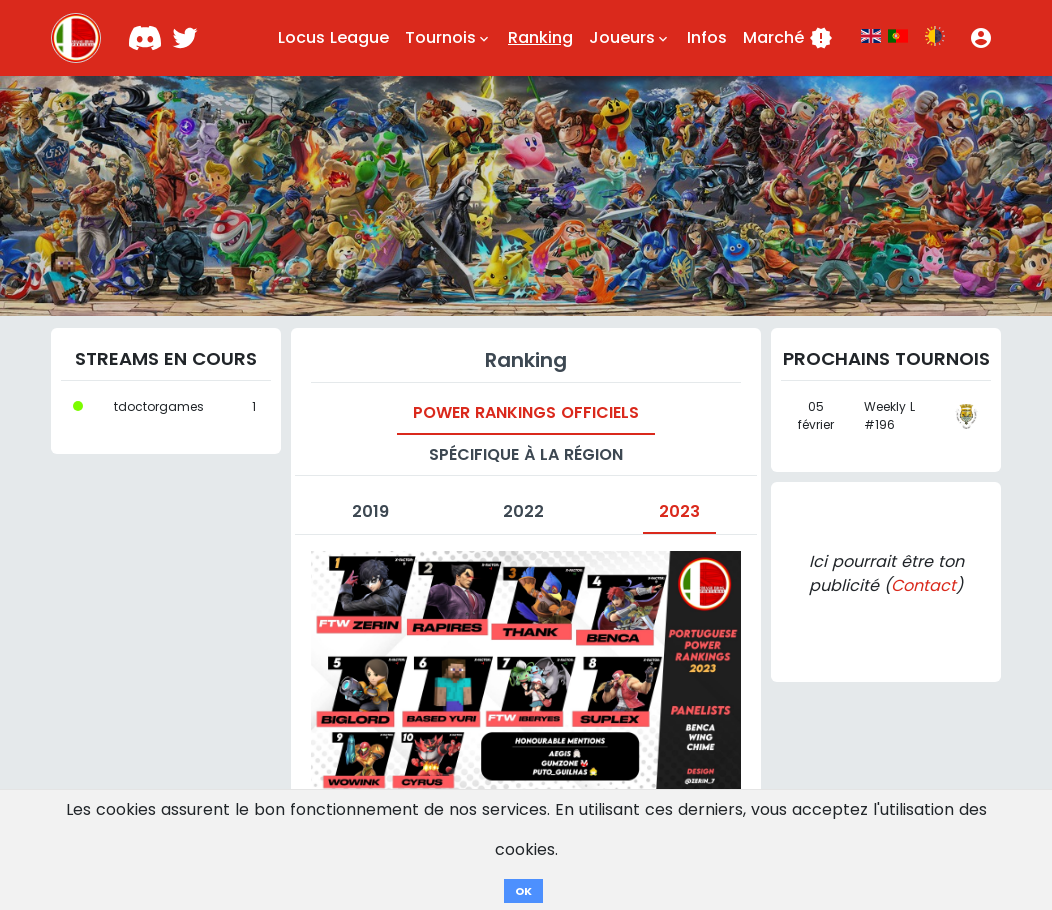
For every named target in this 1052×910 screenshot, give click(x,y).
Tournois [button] (448, 38)
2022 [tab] (523, 511)
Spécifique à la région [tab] (526, 454)
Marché (788, 38)
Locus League (333, 37)
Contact (923, 585)
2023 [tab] (679, 511)
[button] (981, 38)
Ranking (540, 37)
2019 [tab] (370, 511)
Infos (707, 37)
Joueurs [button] (630, 38)
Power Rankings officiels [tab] (526, 412)
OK (523, 891)
